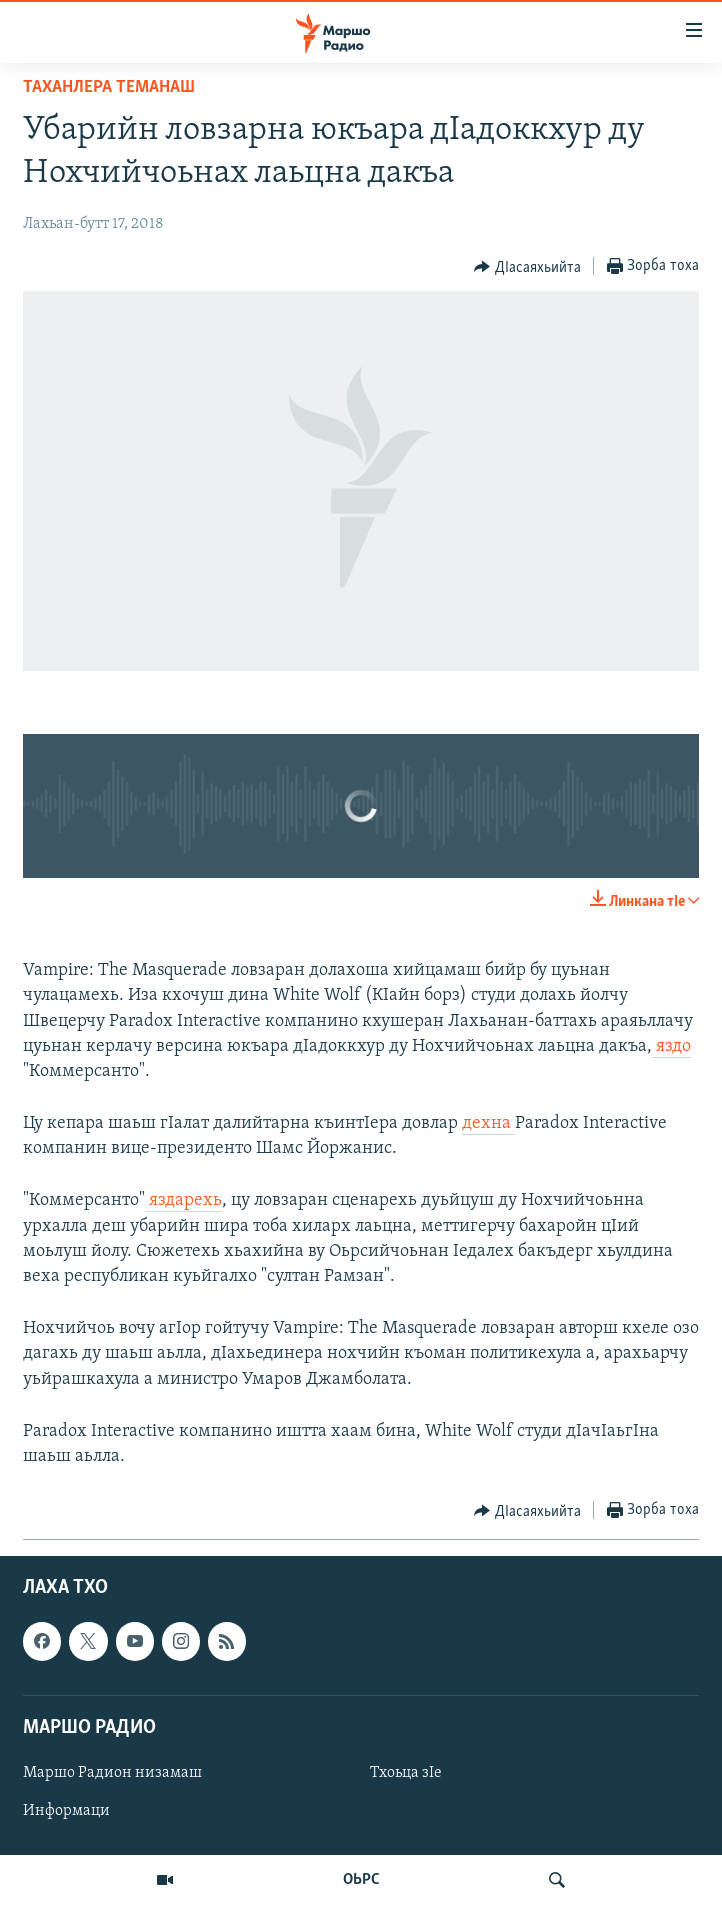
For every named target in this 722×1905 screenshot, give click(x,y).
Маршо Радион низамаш (112, 1773)
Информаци (66, 1811)
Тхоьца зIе (406, 1773)
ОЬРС (361, 1880)
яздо (671, 1046)
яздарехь (183, 1200)
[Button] (527, 267)
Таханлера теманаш (109, 87)
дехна (488, 1123)
